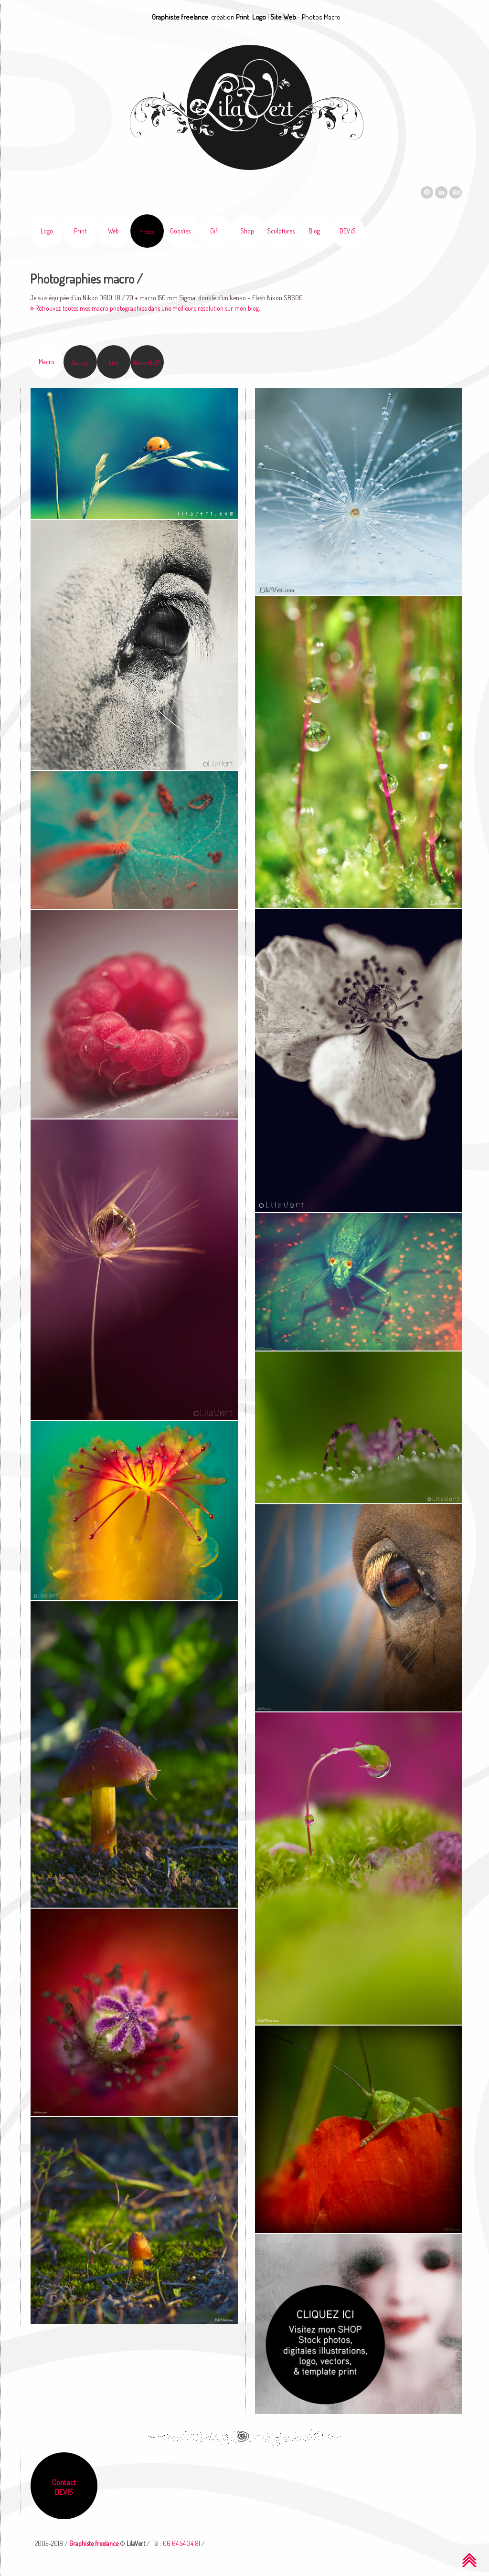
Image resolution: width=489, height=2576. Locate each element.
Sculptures (281, 231)
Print (80, 231)
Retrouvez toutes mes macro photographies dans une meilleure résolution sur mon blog (144, 308)
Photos (146, 231)
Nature (80, 362)
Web (113, 231)
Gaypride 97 (147, 362)
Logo (47, 231)
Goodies (180, 231)
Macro (46, 362)
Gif (213, 231)
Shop (247, 231)
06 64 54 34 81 (181, 2543)
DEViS (348, 231)
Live (113, 362)
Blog (314, 231)
